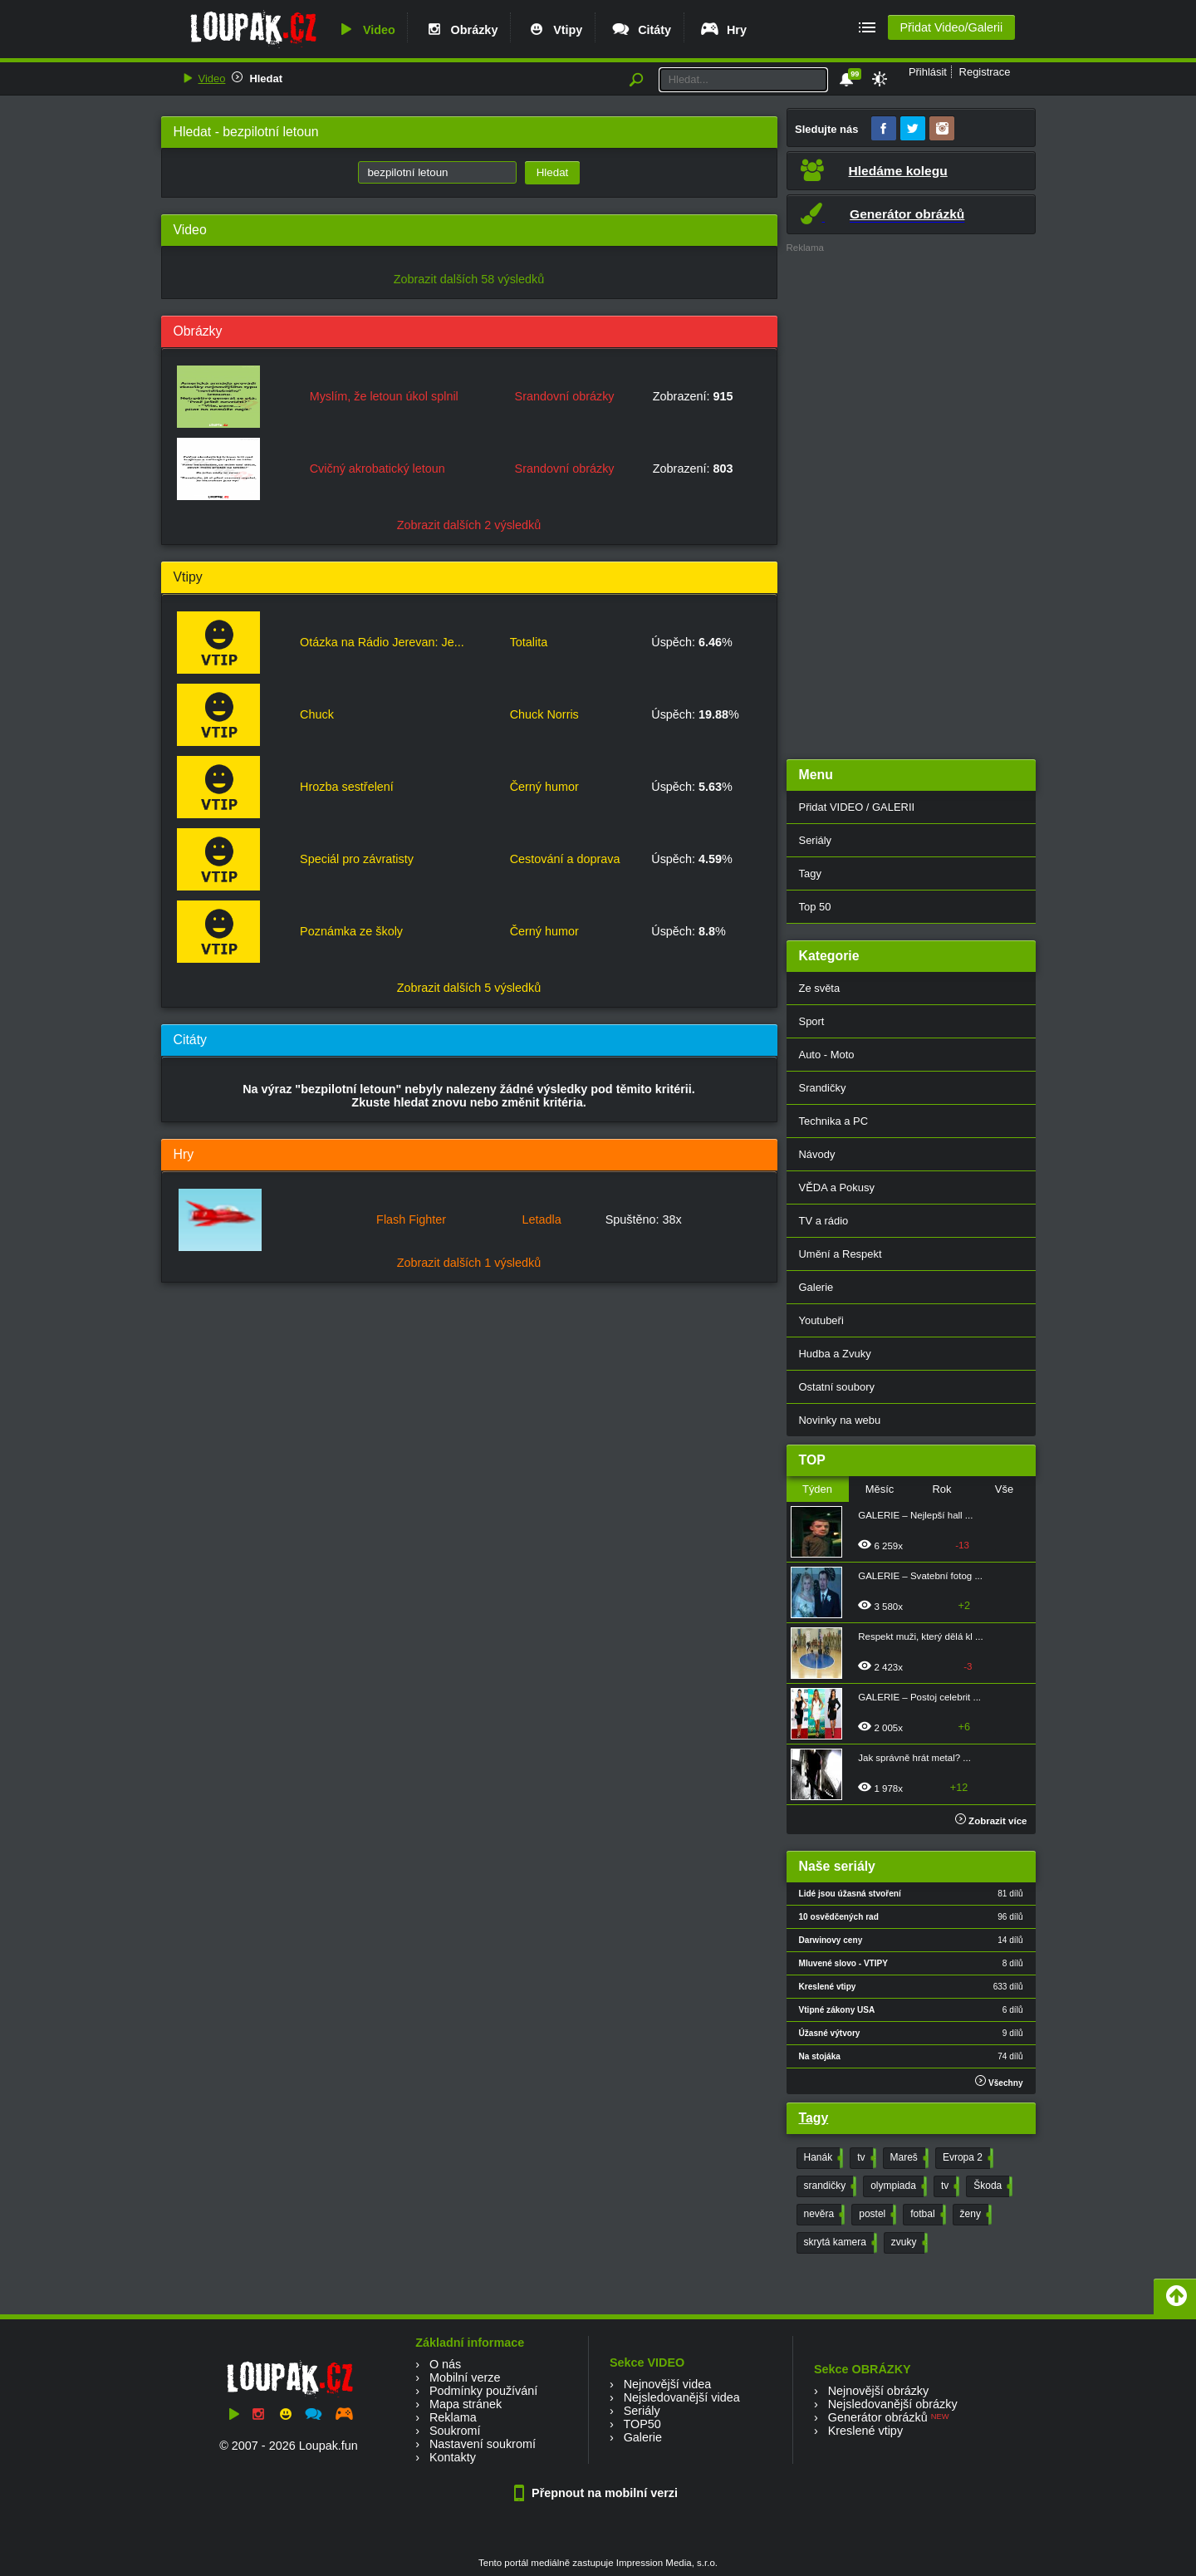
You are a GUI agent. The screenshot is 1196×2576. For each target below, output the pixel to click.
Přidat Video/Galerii (950, 27)
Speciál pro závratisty (357, 859)
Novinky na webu (840, 1420)
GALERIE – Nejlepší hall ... (915, 1515)
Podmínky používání (483, 2390)
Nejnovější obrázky (878, 2390)
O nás (445, 2364)
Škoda (991, 2186)
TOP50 (641, 2424)
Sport (812, 1021)
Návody (817, 1154)
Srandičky (822, 1088)
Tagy (810, 873)
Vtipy (554, 30)
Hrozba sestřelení (347, 786)
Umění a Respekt (840, 1254)
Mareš (907, 2158)
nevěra (823, 2215)
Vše (1004, 1489)
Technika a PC (834, 1121)
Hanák (822, 2158)
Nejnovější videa (668, 2384)
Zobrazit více (991, 1821)
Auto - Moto (827, 1054)
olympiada (897, 2186)
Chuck (317, 714)
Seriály (815, 840)
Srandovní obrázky (565, 396)
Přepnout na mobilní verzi (598, 2493)
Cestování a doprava (565, 859)
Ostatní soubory (837, 1387)
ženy (974, 2215)
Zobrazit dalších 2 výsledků (469, 525)
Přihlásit (928, 72)
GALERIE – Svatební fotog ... (920, 1576)
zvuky (907, 2243)
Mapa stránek (465, 2404)
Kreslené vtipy (865, 2430)
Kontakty (452, 2457)
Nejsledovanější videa (682, 2397)
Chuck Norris (544, 714)
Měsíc (880, 1489)
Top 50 (815, 906)
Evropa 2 (966, 2158)
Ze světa (820, 988)
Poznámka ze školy (351, 931)
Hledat (265, 78)
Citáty (640, 30)
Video (365, 30)
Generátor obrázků (878, 2417)
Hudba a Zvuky (835, 1353)
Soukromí (455, 2430)
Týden (817, 1489)
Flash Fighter (411, 1219)
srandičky (829, 2186)
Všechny (998, 2081)
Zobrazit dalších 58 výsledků (469, 279)
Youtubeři (821, 1320)
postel (876, 2215)
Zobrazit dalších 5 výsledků (469, 987)
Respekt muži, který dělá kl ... (920, 1636)
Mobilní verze (465, 2377)
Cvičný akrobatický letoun (377, 468)
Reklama (453, 2417)
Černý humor (544, 786)
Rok (941, 1489)
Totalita (529, 642)
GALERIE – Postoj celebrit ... (919, 1697)
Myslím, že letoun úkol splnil (384, 396)
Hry (723, 30)
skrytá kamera (839, 2243)
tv (864, 2158)
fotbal (926, 2215)
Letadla (541, 1219)
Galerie (816, 1287)
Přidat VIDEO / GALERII (857, 807)
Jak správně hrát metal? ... (914, 1758)
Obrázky (461, 30)
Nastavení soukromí (482, 2444)
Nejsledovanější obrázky (893, 2404)
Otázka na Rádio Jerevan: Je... (382, 642)
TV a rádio (824, 1220)
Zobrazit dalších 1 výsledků (469, 1262)
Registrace (985, 72)
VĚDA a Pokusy (837, 1187)
